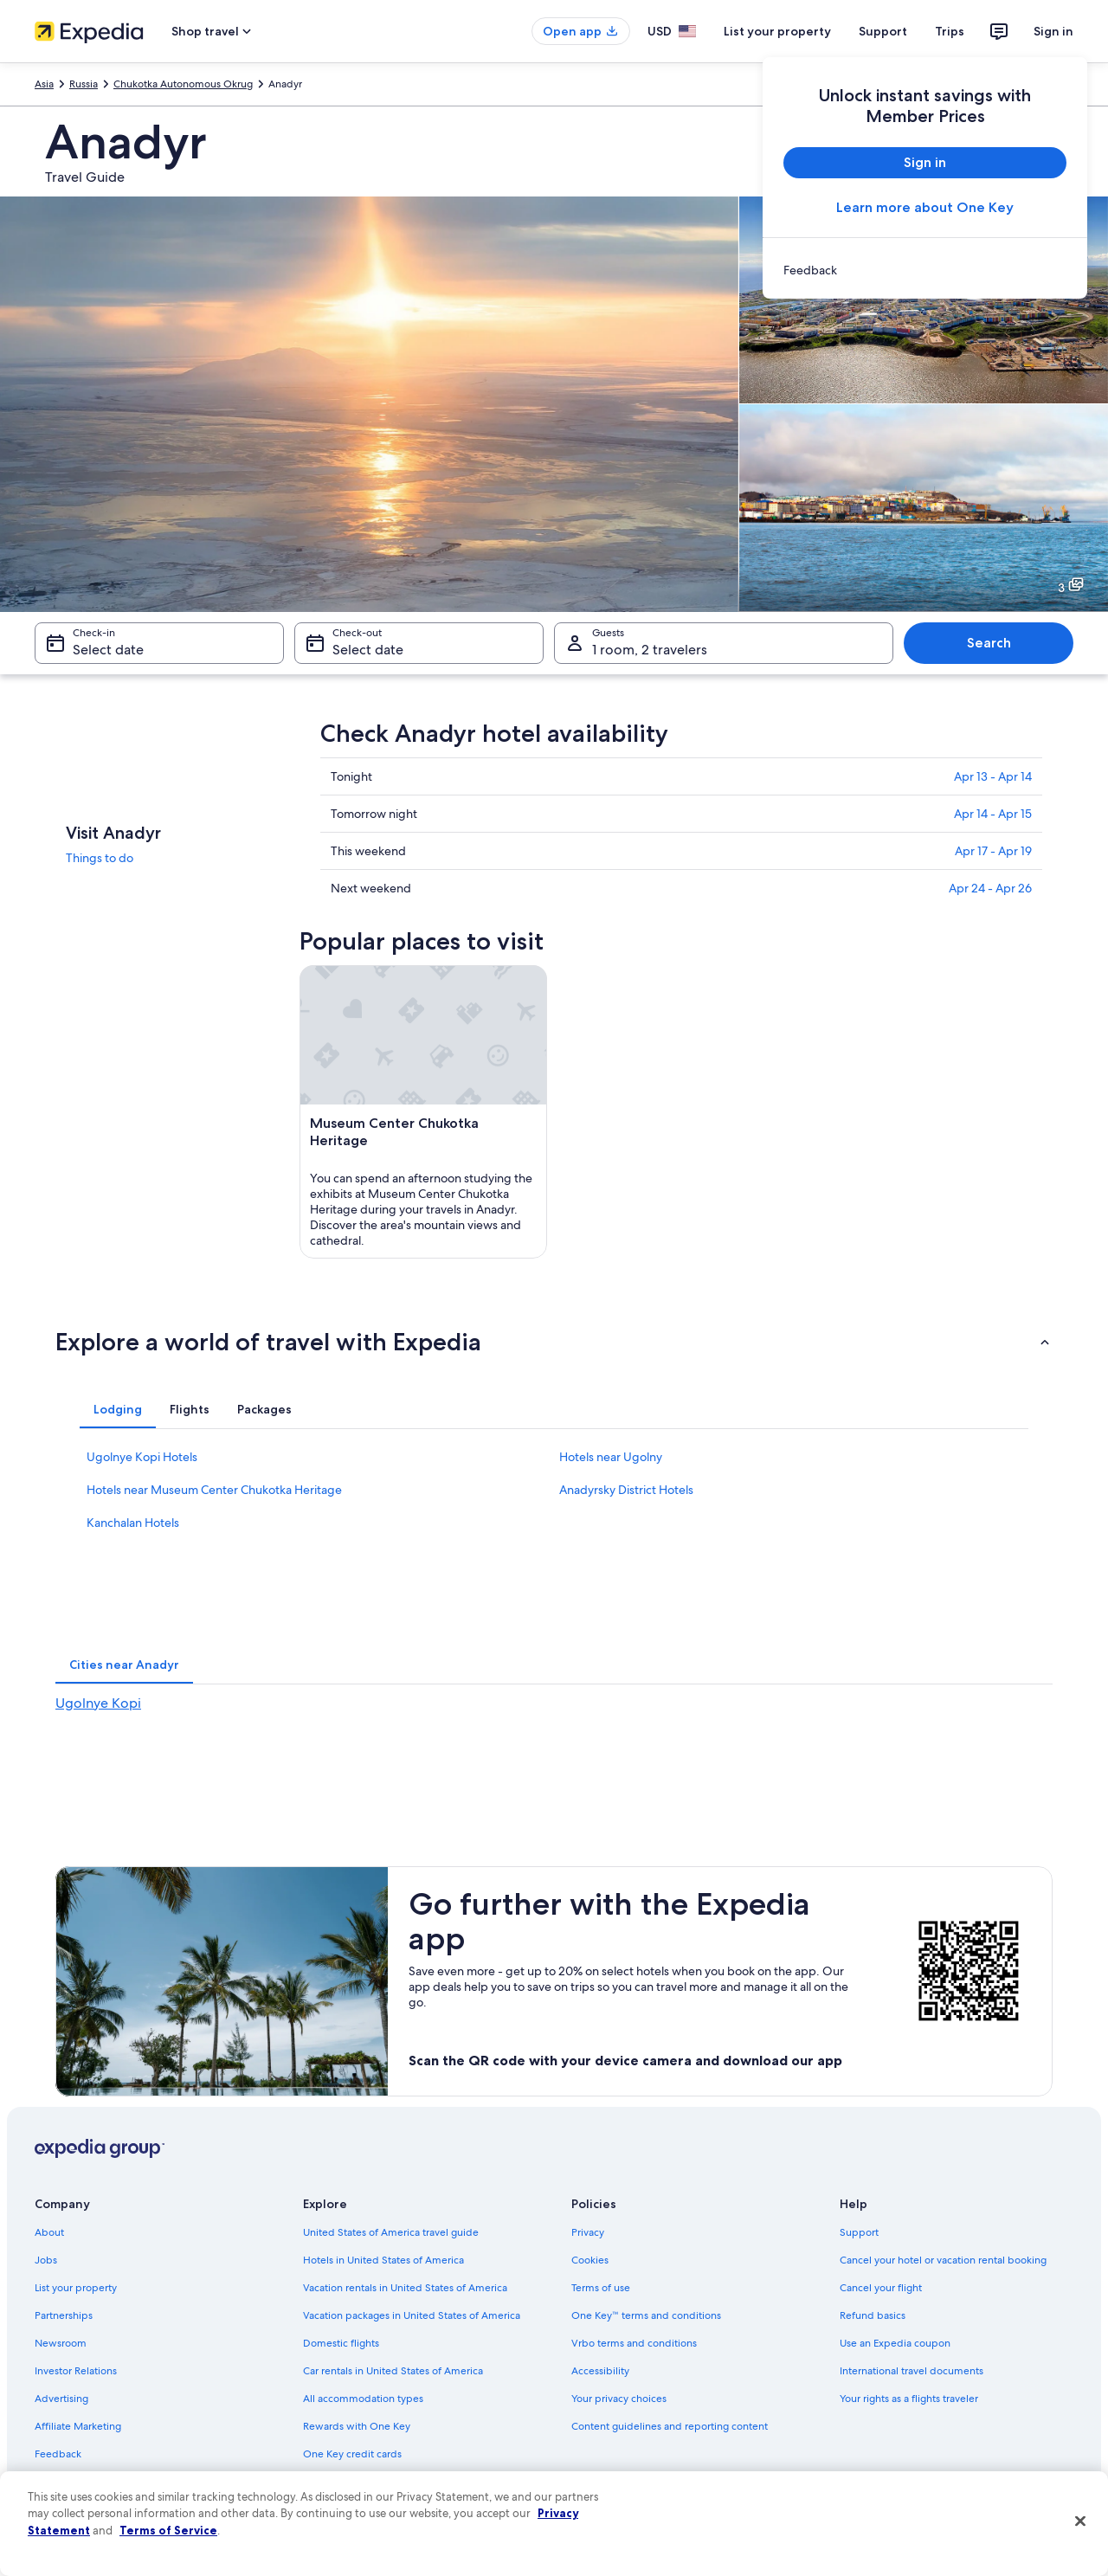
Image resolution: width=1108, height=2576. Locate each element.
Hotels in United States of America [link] (383, 2260)
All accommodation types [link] (363, 2398)
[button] (554, 1341)
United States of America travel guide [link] (391, 2232)
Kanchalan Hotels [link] (133, 1522)
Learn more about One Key (925, 207)
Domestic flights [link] (341, 2343)
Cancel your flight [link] (881, 2288)
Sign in (1053, 31)
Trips (949, 31)
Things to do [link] (99, 858)
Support (883, 31)
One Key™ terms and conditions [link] (646, 2315)
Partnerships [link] (64, 2315)
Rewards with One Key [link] (356, 2426)
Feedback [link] (58, 2454)
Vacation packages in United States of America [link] (411, 2315)
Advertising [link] (61, 2398)
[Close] (1080, 2521)
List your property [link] (76, 2288)
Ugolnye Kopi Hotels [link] (142, 1457)
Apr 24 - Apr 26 (990, 888)
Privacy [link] (587, 2232)
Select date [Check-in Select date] (108, 650)
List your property (777, 31)
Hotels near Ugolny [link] (610, 1457)
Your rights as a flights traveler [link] (909, 2398)
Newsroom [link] (61, 2343)
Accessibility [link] (600, 2371)
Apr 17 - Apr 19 (993, 851)
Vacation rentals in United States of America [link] (405, 2288)
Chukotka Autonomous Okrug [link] (183, 84)
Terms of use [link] (600, 2288)
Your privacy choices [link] (619, 2398)
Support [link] (859, 2232)
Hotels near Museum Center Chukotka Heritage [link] (214, 1489)
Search (989, 642)
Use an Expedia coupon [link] (895, 2343)
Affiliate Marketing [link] (78, 2426)
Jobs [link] (46, 2260)
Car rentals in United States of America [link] (393, 2371)
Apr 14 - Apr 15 (993, 813)
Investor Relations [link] (76, 2371)
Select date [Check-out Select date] (367, 650)
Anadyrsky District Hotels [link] (626, 1489)
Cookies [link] (590, 2260)
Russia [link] (83, 84)
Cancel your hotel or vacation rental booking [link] (943, 2260)
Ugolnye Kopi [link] (98, 1703)
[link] (925, 270)
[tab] (118, 1409)
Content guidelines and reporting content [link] (669, 2426)
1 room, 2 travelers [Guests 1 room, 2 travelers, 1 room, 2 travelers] (649, 650)
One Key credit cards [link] (352, 2454)
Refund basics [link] (872, 2315)
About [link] (49, 2232)
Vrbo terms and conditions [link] (634, 2343)
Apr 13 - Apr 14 (993, 776)
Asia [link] (44, 84)
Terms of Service (168, 2530)
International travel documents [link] (911, 2371)
